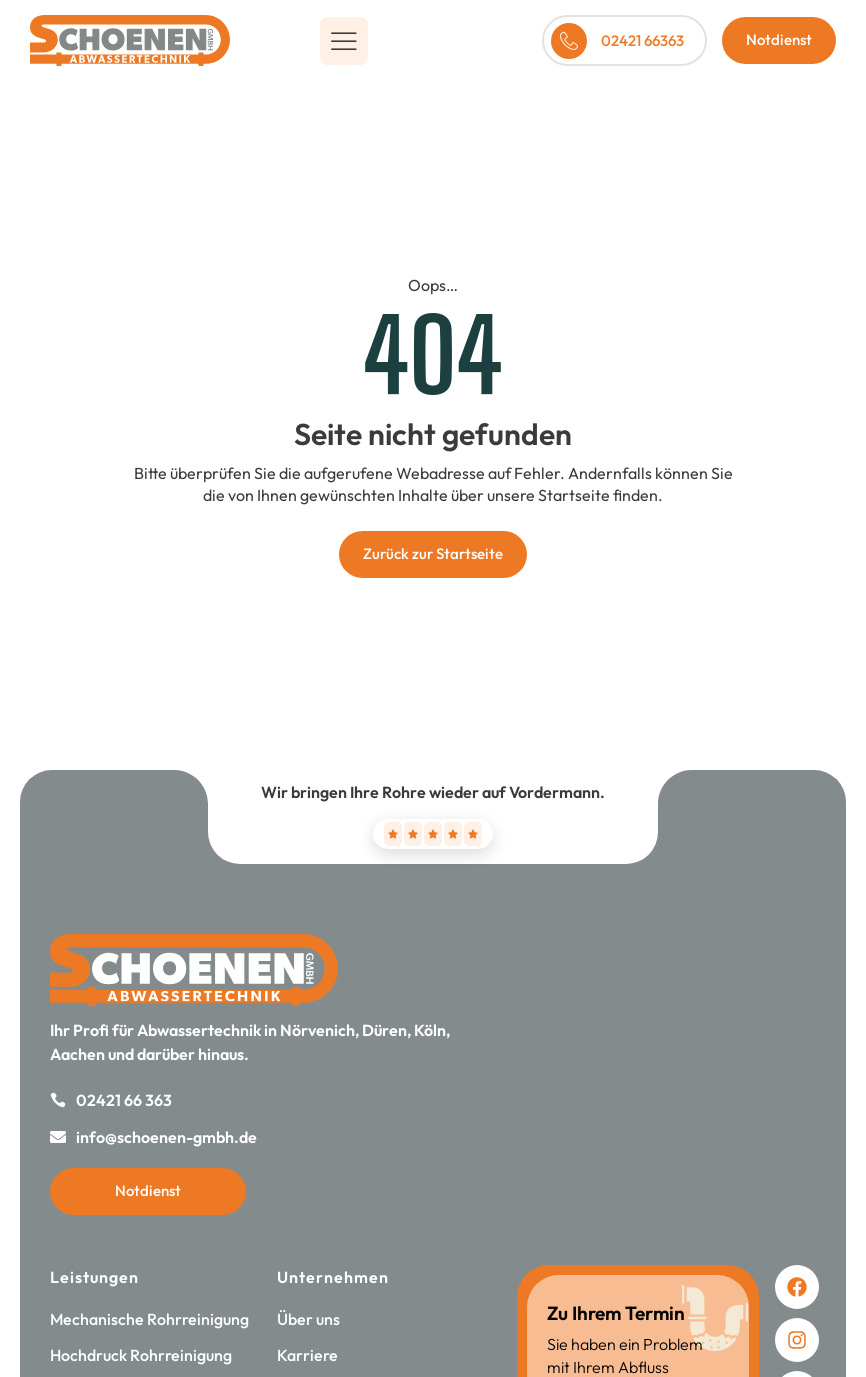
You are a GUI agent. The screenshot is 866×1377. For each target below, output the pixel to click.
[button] (344, 41)
